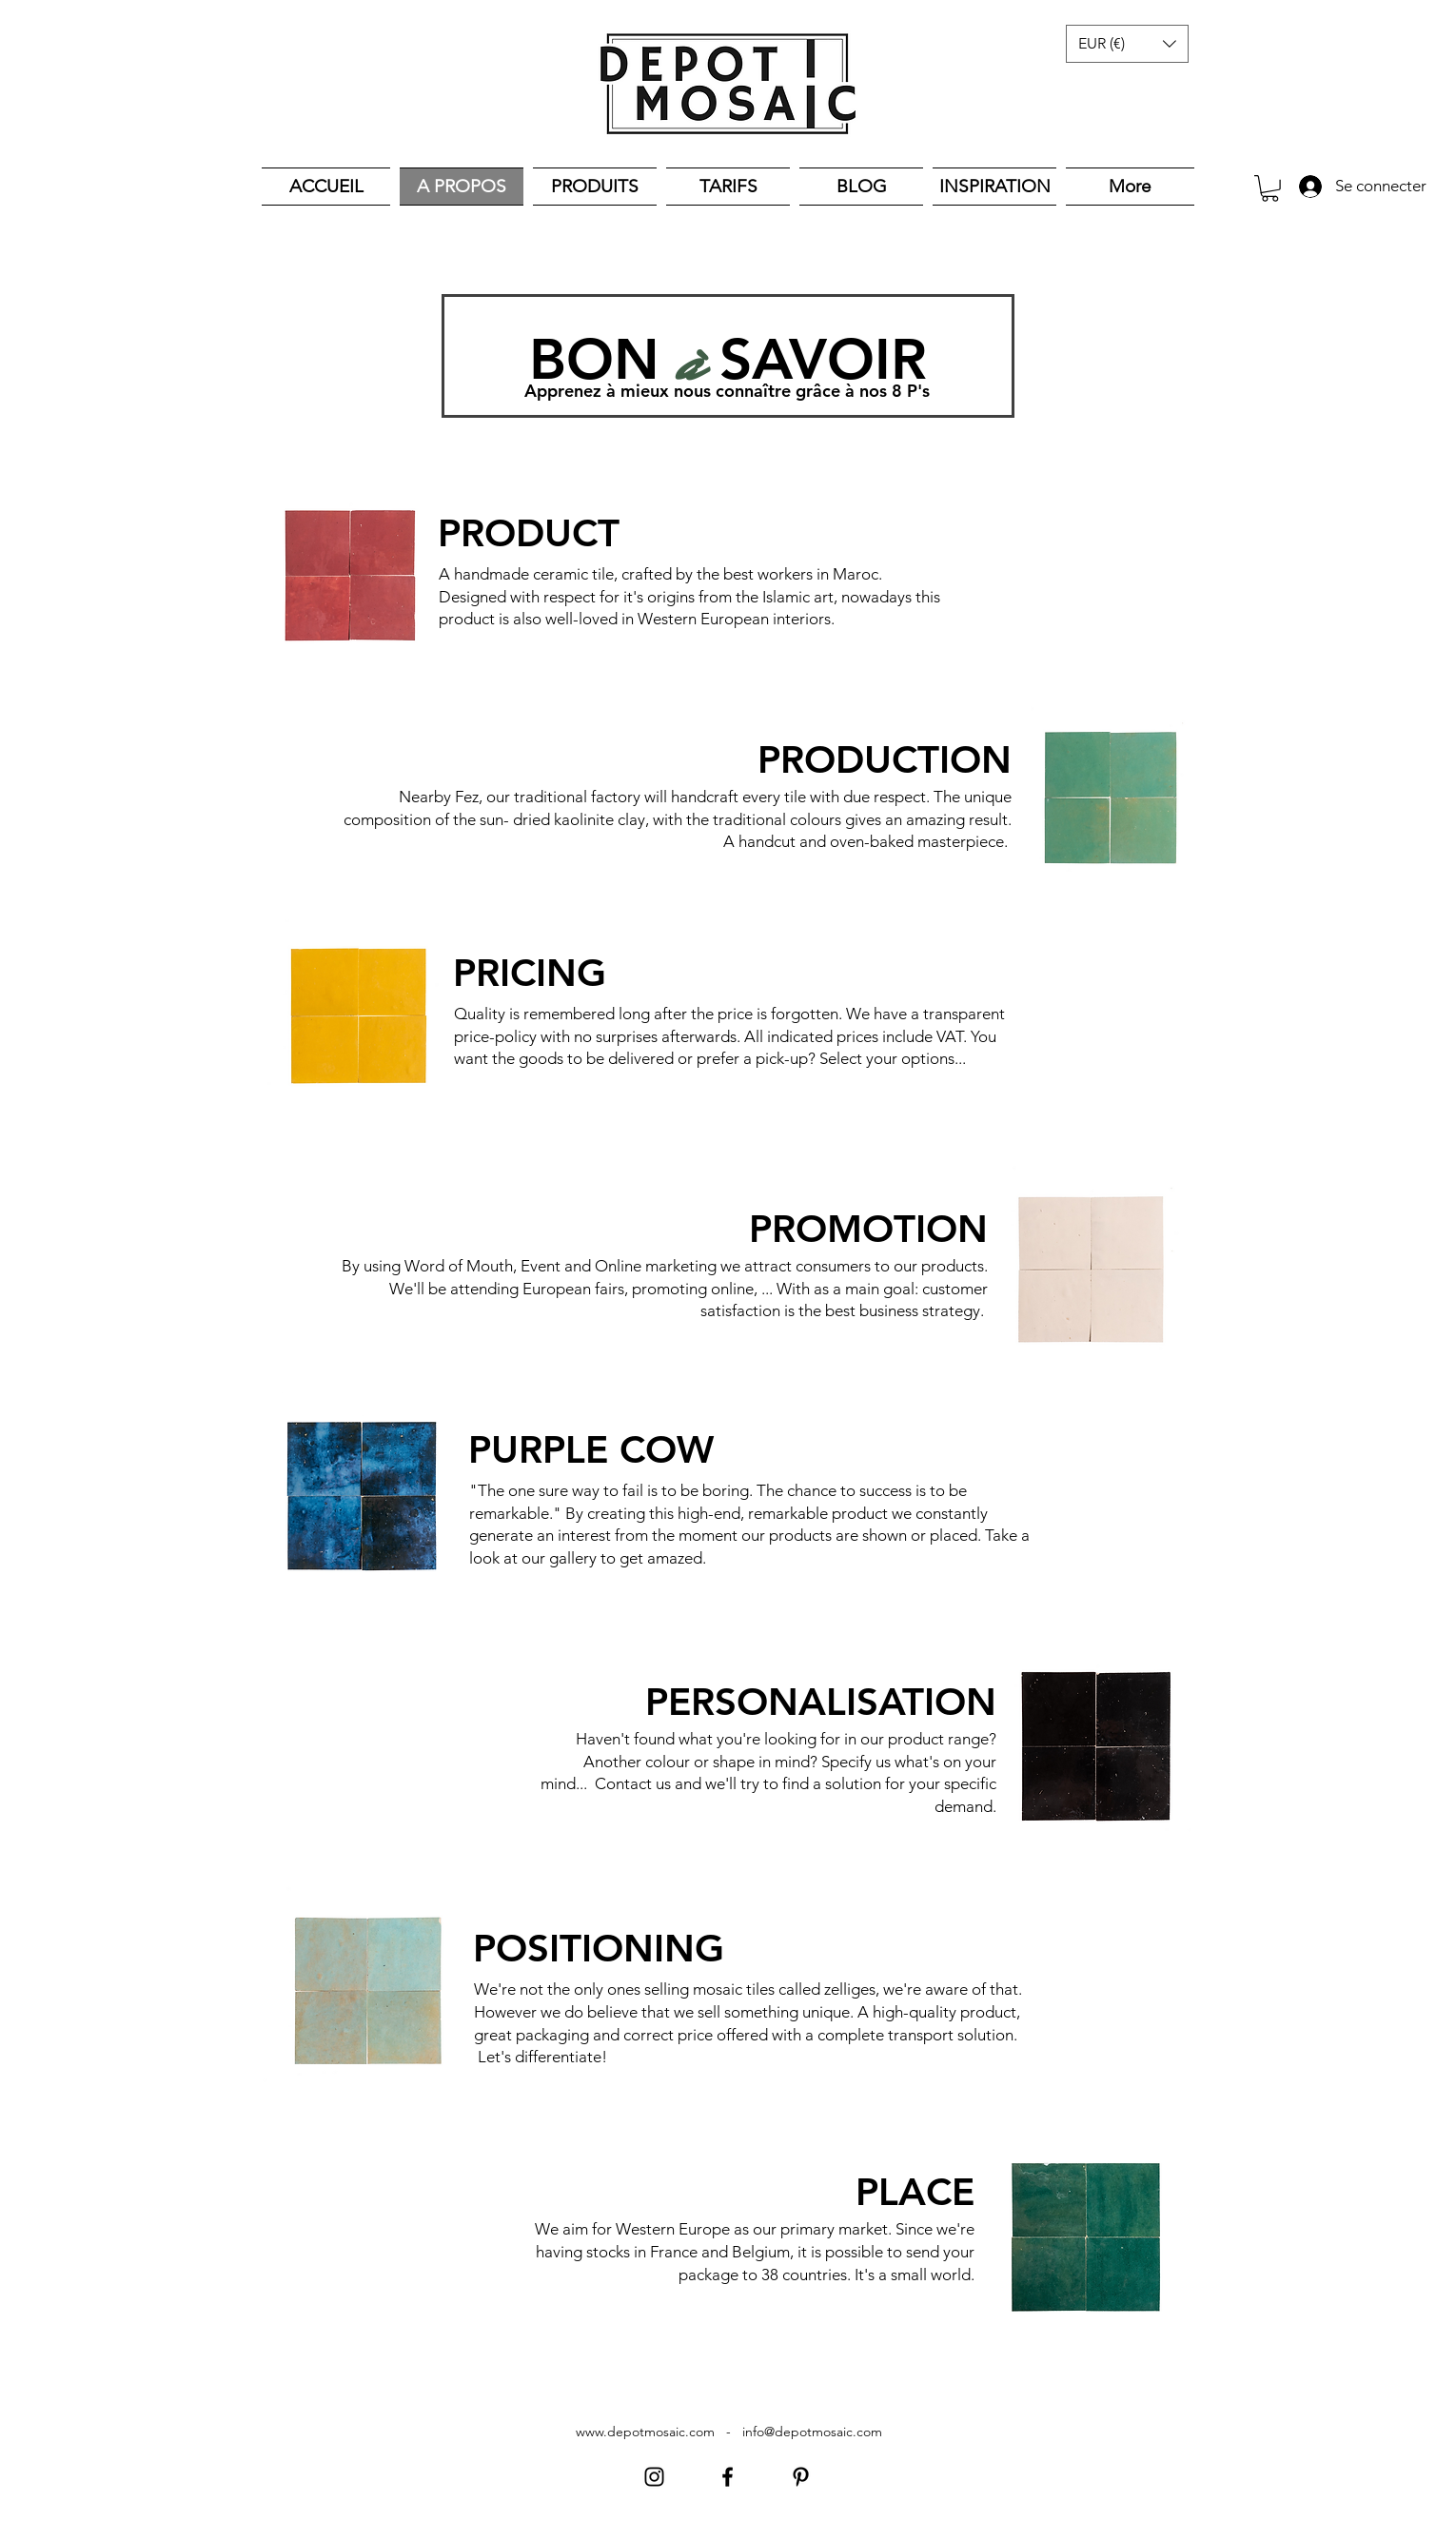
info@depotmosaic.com (812, 2431)
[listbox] (1127, 44)
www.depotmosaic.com (645, 2431)
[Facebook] (727, 2477)
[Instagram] (654, 2477)
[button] (1127, 44)
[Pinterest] (801, 2477)
